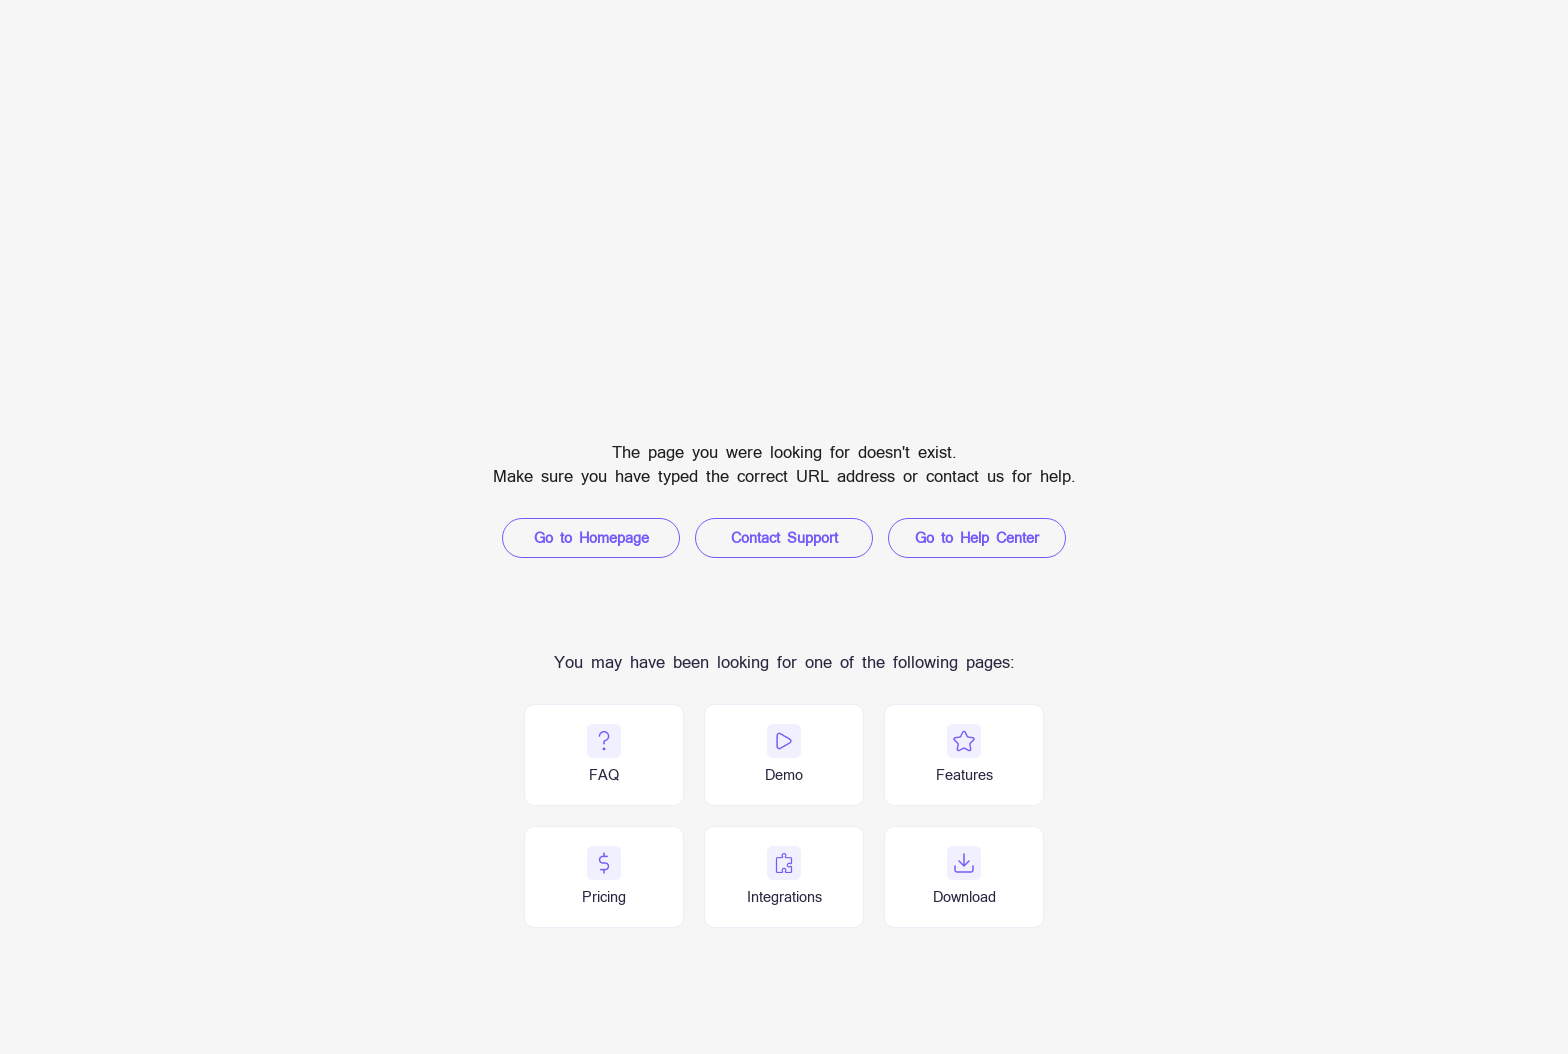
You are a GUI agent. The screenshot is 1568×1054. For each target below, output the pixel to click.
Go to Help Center (977, 537)
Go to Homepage (591, 537)
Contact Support (784, 537)
